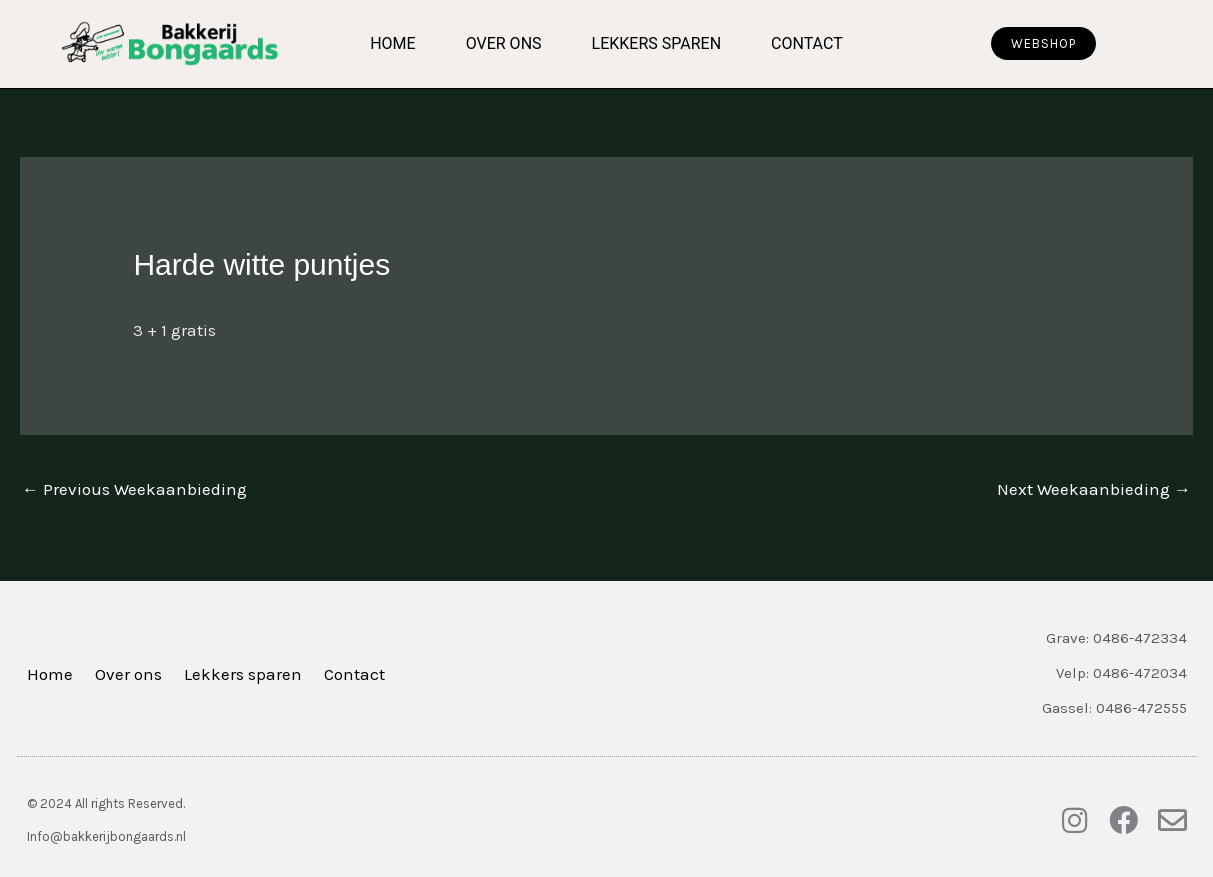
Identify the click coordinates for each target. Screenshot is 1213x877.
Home (392, 43)
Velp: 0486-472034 (1121, 673)
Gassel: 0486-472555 (1114, 708)
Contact (807, 43)
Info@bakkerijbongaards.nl (106, 836)
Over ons (504, 43)
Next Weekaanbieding (1094, 489)
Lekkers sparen (657, 43)
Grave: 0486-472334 (1116, 638)
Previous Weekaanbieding (134, 489)
